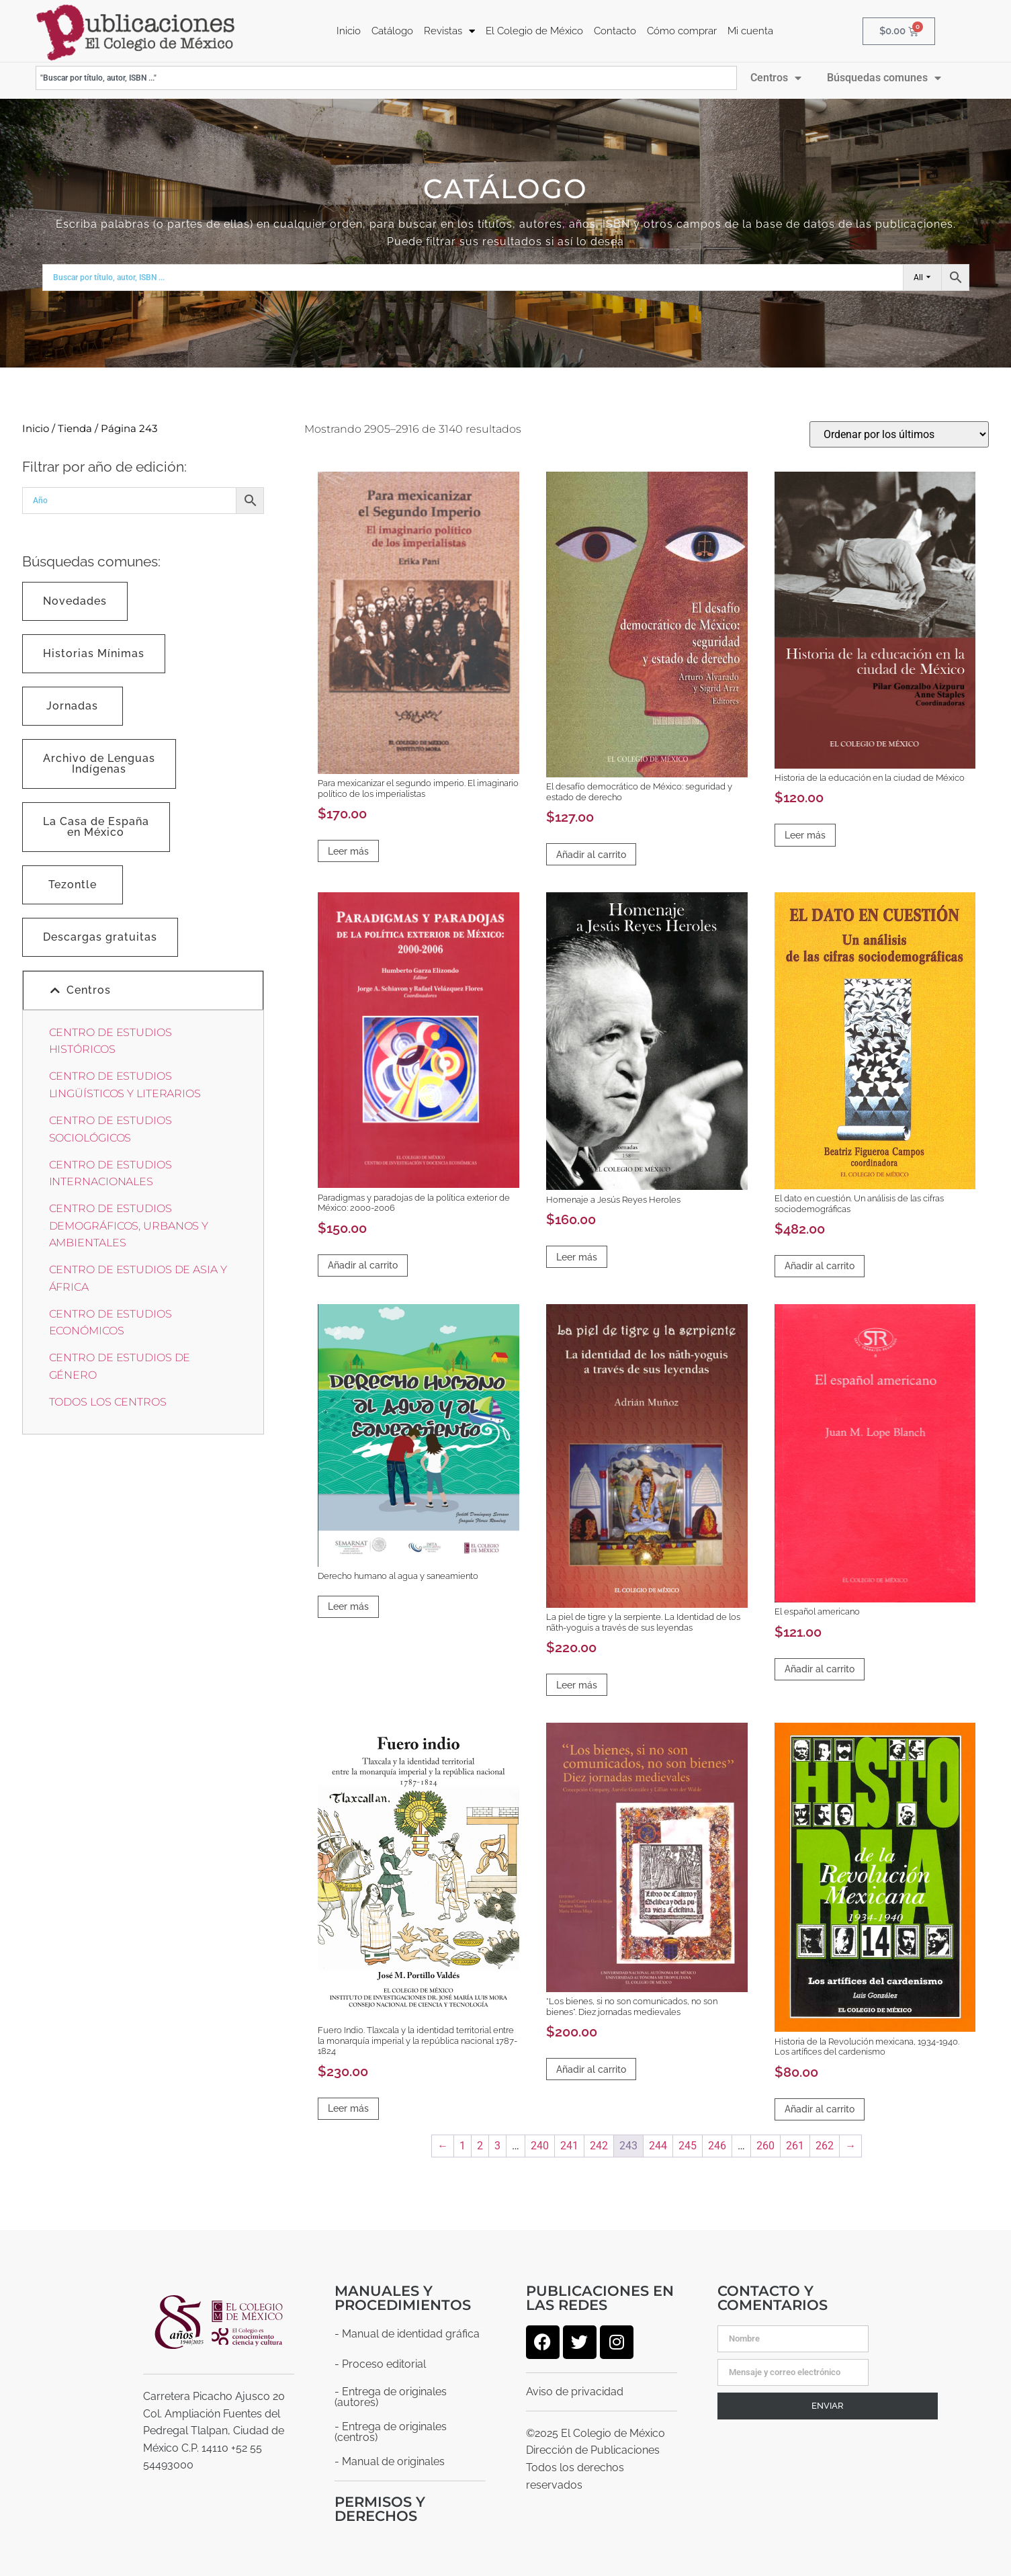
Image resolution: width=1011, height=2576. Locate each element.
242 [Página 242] (599, 2145)
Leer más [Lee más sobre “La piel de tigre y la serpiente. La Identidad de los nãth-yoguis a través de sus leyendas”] (576, 1684)
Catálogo (392, 31)
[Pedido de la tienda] (899, 434)
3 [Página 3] (497, 2145)
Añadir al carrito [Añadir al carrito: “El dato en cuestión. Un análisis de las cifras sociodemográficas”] (819, 1265)
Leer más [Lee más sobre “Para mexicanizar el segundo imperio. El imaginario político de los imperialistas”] (348, 850)
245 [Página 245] (687, 2145)
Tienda (75, 428)
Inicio (349, 31)
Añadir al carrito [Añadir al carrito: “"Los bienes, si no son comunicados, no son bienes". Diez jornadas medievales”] (591, 2068)
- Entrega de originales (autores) (391, 2396)
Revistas (449, 31)
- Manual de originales (390, 2460)
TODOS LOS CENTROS (108, 1401)
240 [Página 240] (540, 2145)
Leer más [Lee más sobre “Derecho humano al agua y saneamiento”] (348, 1605)
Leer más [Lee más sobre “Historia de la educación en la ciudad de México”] (805, 834)
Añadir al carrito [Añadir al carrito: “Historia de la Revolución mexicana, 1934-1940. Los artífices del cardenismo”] (819, 2108)
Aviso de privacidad (574, 2391)
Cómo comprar (682, 31)
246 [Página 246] (717, 2145)
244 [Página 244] (658, 2145)
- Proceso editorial (380, 2363)
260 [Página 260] (765, 2145)
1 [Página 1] (462, 2145)
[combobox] (387, 77)
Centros (775, 77)
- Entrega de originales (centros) (391, 2431)
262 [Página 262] (825, 2145)
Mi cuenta (750, 31)
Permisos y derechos (380, 2508)
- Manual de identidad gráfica (407, 2333)
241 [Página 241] (569, 2145)
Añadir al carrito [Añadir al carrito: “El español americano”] (819, 1668)
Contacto (615, 31)
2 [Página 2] (480, 2145)
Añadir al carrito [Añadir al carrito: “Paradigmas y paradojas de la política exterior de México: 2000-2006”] (363, 1264)
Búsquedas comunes (884, 77)
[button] (143, 989)
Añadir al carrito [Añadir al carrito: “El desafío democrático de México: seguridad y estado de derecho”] (591, 854)
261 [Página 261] (795, 2145)
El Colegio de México (534, 31)
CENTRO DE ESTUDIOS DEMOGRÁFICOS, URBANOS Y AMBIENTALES (129, 1224)
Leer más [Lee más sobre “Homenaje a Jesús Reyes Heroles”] (576, 1256)
